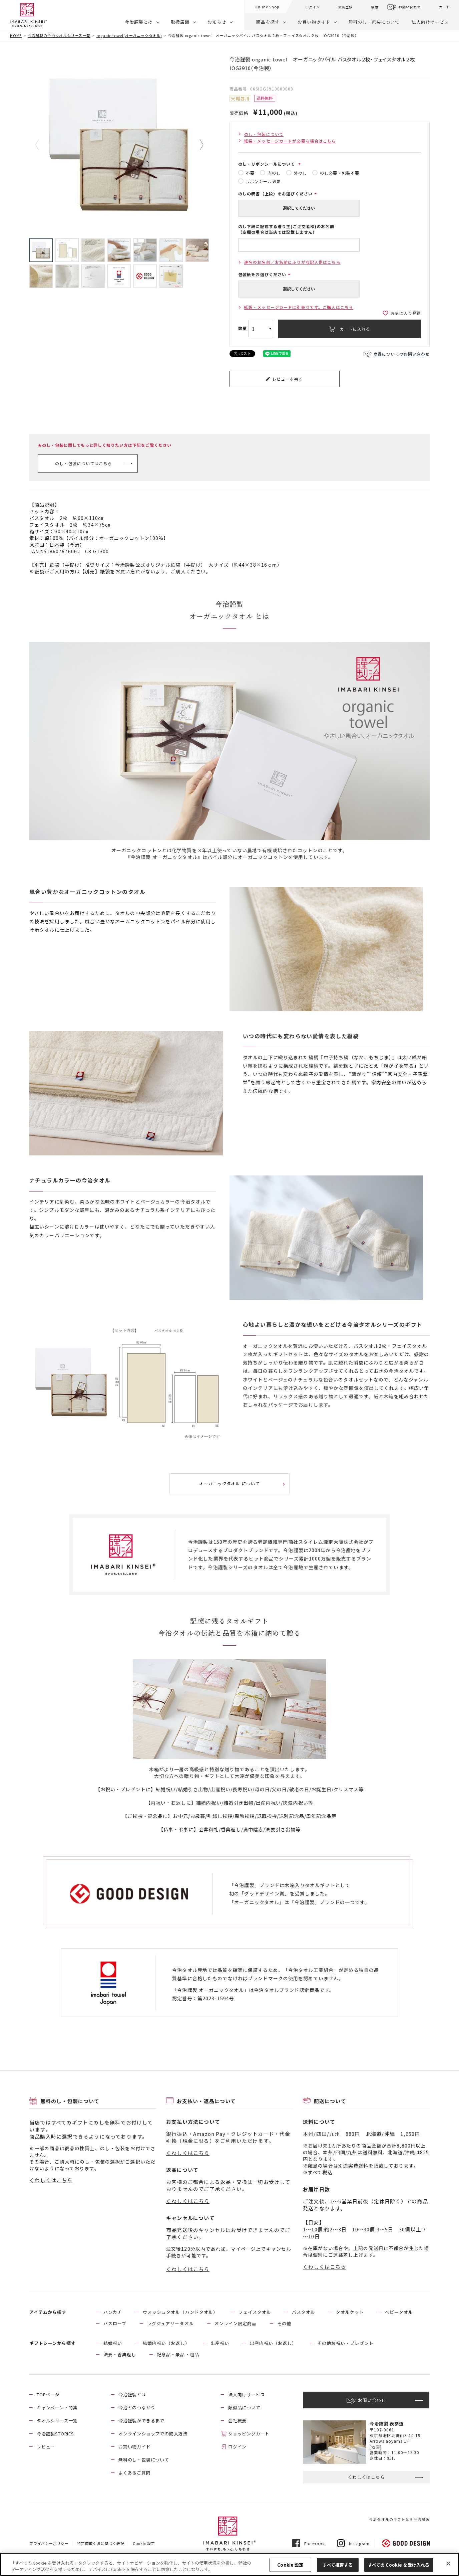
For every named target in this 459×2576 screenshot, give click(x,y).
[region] (229, 2564)
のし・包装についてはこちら (83, 463)
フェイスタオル (255, 2312)
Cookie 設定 (144, 2543)
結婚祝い (112, 2343)
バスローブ (114, 2323)
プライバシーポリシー (49, 2543)
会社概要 (237, 2420)
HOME (16, 35)
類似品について (244, 2407)
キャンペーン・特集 (57, 2407)
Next (196, 145)
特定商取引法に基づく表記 (100, 2543)
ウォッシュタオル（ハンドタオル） (180, 2312)
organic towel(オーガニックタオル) (129, 35)
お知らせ (216, 22)
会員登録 (345, 6)
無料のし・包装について (374, 22)
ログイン (312, 6)
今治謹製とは (139, 22)
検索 (374, 6)
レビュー (46, 2446)
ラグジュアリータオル (170, 2323)
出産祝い (219, 2343)
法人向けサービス (430, 22)
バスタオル (303, 2312)
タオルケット (350, 2312)
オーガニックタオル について (229, 1483)
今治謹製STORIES (55, 2433)
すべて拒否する (338, 2565)
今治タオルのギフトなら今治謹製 (399, 2519)
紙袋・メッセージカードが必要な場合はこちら (290, 141)
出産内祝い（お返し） (273, 2343)
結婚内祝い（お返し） (166, 2343)
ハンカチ (112, 2312)
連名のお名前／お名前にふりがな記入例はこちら (292, 262)
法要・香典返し (119, 2354)
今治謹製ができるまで (141, 2420)
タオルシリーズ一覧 (57, 2420)
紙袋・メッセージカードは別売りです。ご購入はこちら (298, 307)
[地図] (376, 2446)
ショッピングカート (249, 2433)
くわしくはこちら (51, 2180)
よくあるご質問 (134, 2472)
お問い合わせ (409, 6)
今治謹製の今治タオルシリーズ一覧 (59, 35)
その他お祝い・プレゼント (345, 2343)
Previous (42, 145)
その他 (284, 2323)
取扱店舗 (180, 22)
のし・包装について (264, 134)
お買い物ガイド (314, 22)
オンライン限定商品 (235, 2323)
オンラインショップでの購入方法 (152, 2433)
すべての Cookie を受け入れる (398, 2565)
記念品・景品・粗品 (178, 2354)
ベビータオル (399, 2312)
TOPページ (48, 2394)
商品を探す (268, 22)
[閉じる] (448, 2563)
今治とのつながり (136, 2407)
